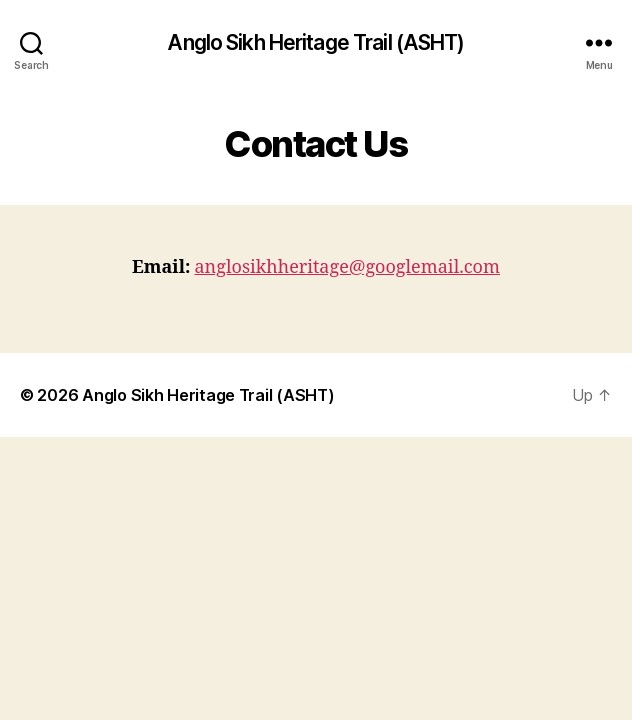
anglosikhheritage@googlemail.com (346, 267)
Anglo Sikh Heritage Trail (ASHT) (315, 42)
